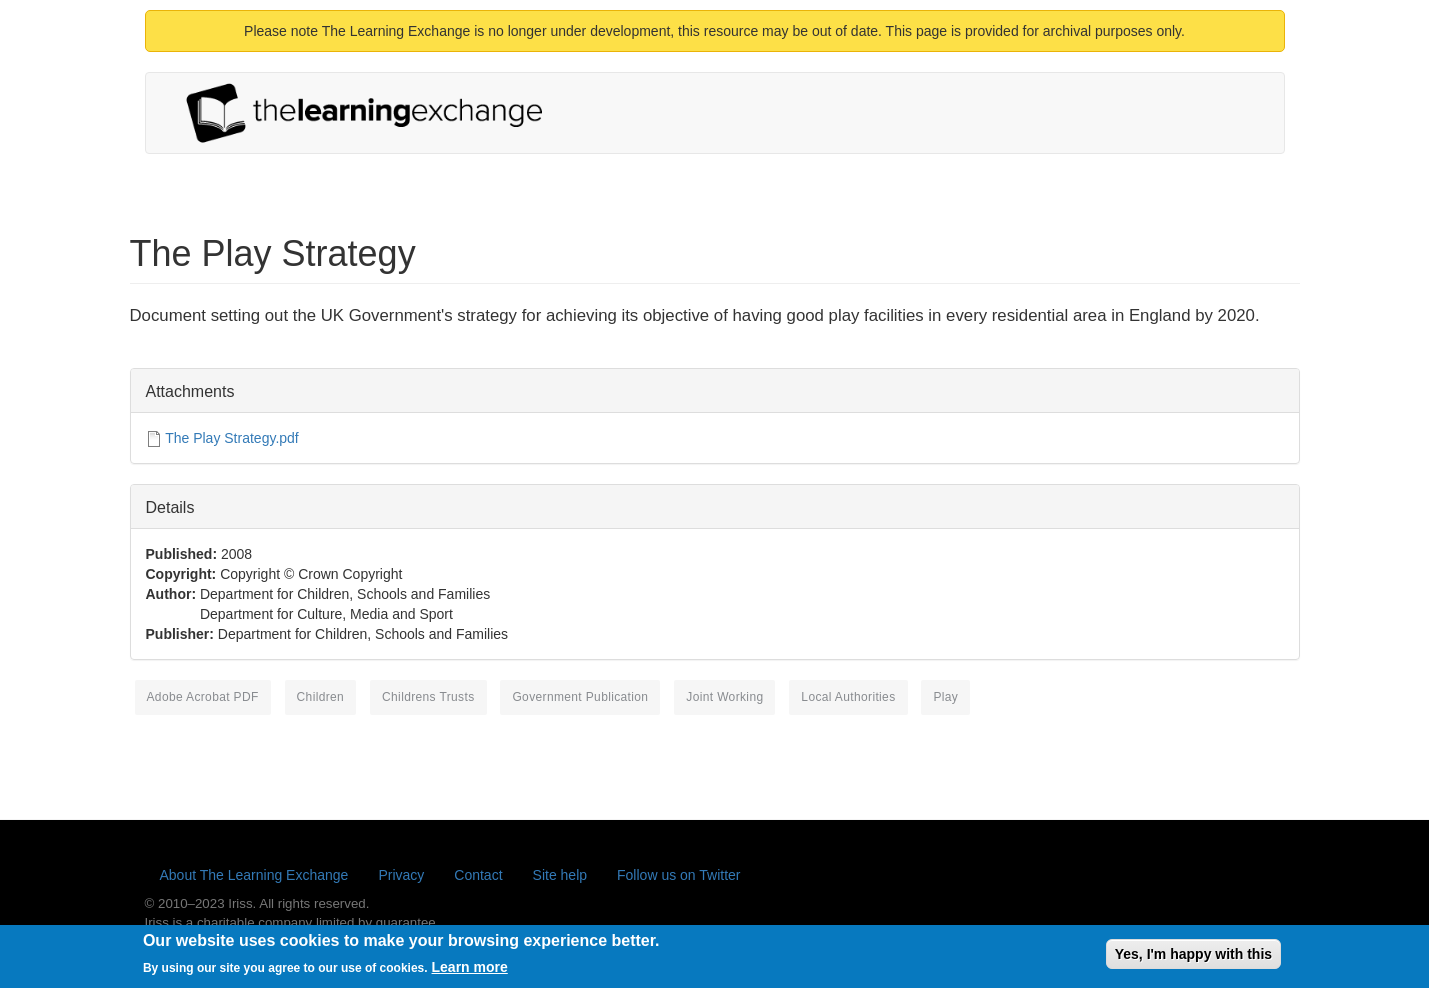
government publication (580, 697)
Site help (560, 875)
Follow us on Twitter (678, 875)
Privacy (401, 875)
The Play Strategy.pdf (232, 438)
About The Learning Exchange (254, 875)
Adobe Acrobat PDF (203, 697)
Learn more (470, 974)
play (945, 697)
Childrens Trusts (428, 697)
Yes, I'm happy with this (1193, 960)
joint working (724, 697)
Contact (478, 875)
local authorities (848, 697)
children (321, 697)
